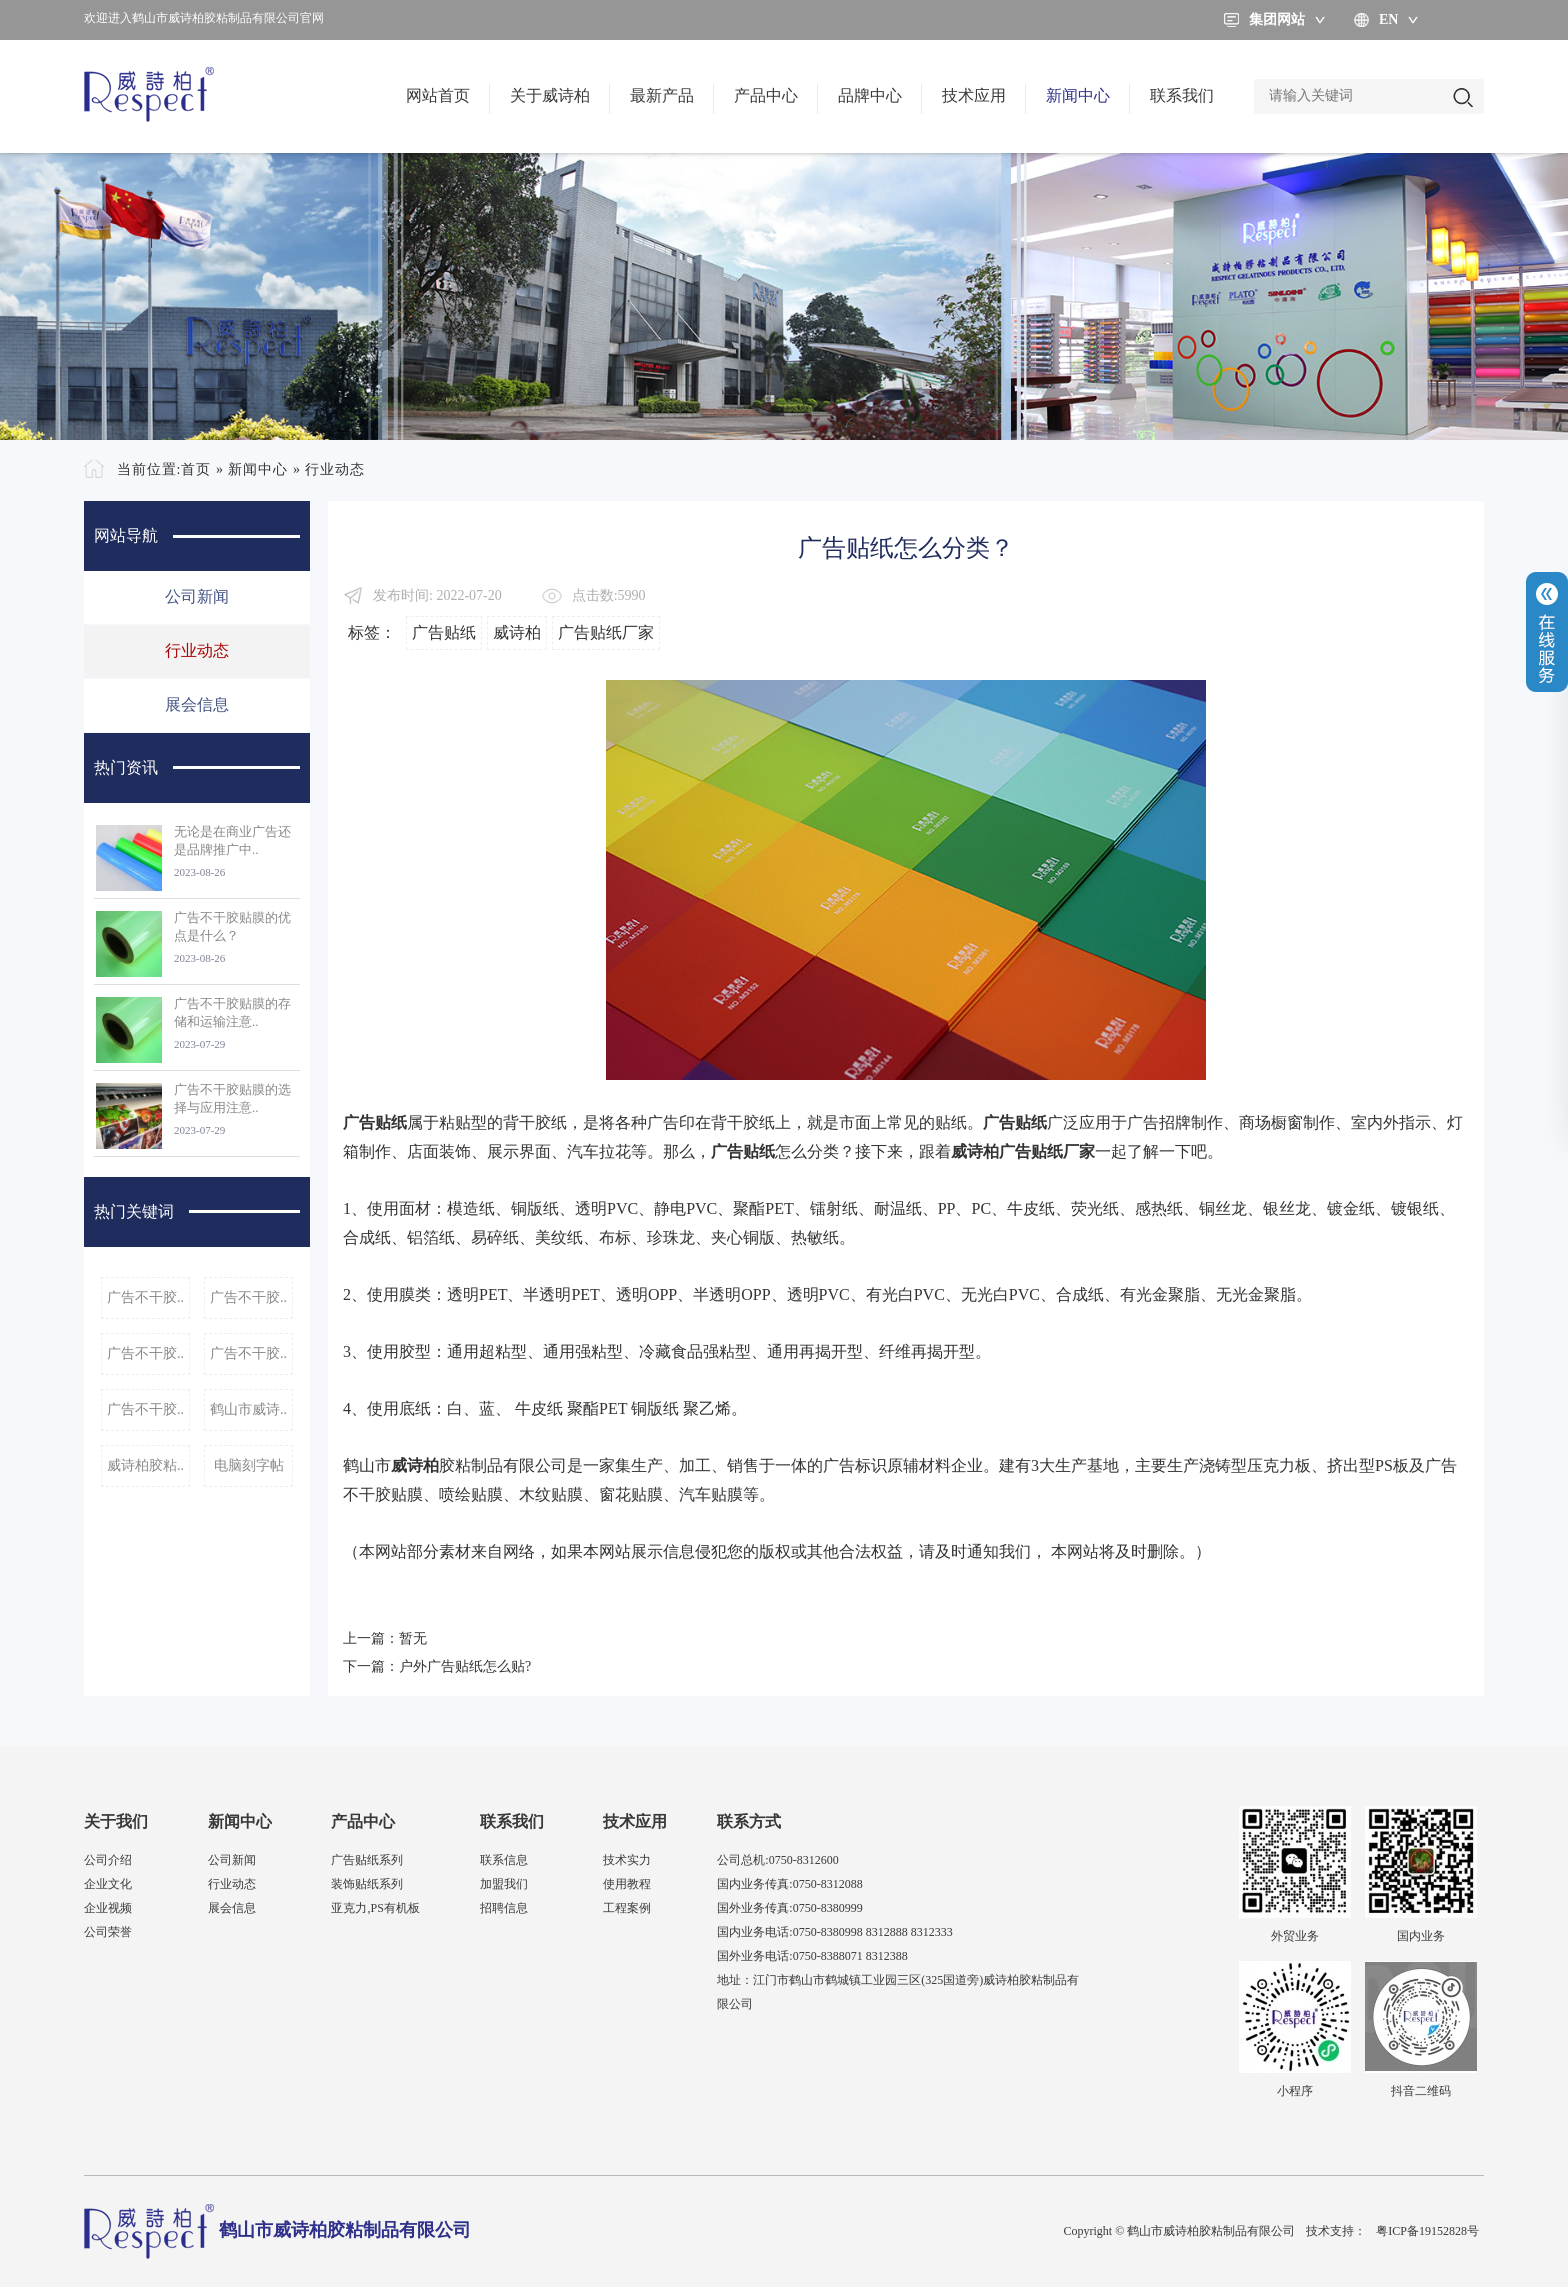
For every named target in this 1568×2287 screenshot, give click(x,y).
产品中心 (766, 95)
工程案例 (627, 1908)
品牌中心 (870, 95)
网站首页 (438, 95)
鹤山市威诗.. (248, 1409)
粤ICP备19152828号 (1427, 2231)
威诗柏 (517, 632)
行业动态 (335, 469)
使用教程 (627, 1884)
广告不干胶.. (145, 1297)
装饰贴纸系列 (367, 1884)
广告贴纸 (444, 632)
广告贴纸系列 (367, 1860)
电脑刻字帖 (249, 1465)
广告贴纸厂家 (606, 632)
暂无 (413, 1638)
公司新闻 (197, 596)
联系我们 (1182, 95)
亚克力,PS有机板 (375, 1908)
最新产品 (662, 95)
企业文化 (108, 1884)
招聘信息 (504, 1908)
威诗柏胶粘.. (145, 1465)
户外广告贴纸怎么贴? (465, 1666)
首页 (196, 469)
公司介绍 (108, 1860)
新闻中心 (1078, 95)
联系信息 (504, 1860)
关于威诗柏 (550, 95)
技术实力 (627, 1860)
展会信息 (197, 704)
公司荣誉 (108, 1932)
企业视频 (108, 1908)
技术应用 (974, 95)
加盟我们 (504, 1884)
